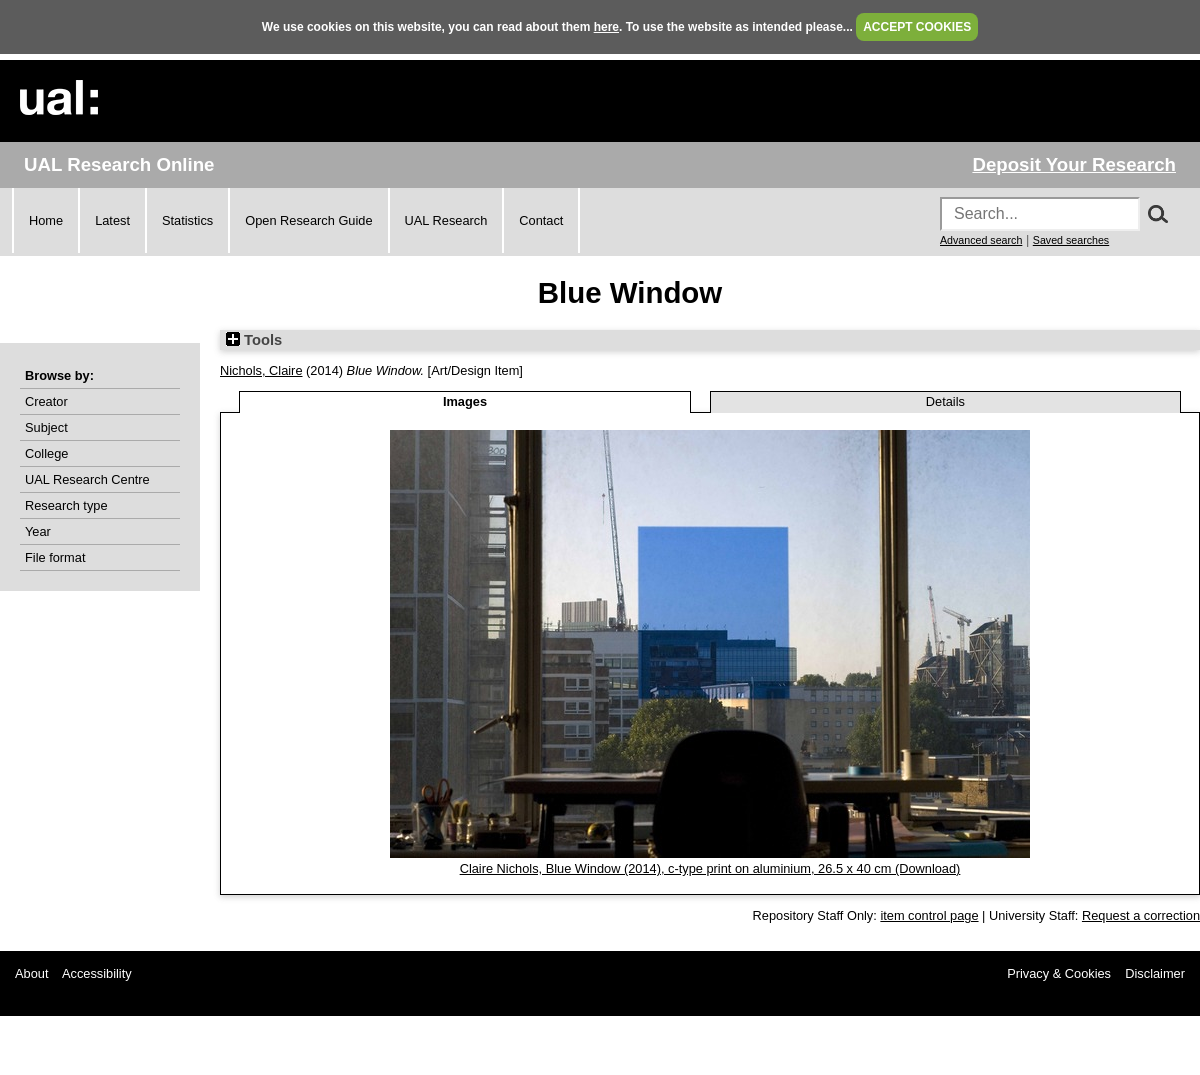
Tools (254, 340)
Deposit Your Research (1074, 164)
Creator (46, 401)
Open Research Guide (308, 220)
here (606, 27)
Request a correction (1141, 915)
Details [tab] (945, 401)
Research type (66, 505)
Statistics (187, 220)
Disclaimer (1155, 973)
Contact (541, 220)
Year (38, 531)
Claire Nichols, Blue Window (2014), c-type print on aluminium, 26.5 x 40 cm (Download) (710, 868)
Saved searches (1071, 240)
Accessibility (97, 973)
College (46, 453)
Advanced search (981, 240)
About (31, 973)
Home (46, 220)
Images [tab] (465, 401)
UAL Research (446, 220)
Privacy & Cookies (1059, 973)
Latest (112, 220)
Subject (46, 427)
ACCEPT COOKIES (917, 27)
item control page (929, 915)
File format (55, 557)
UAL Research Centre (87, 479)
